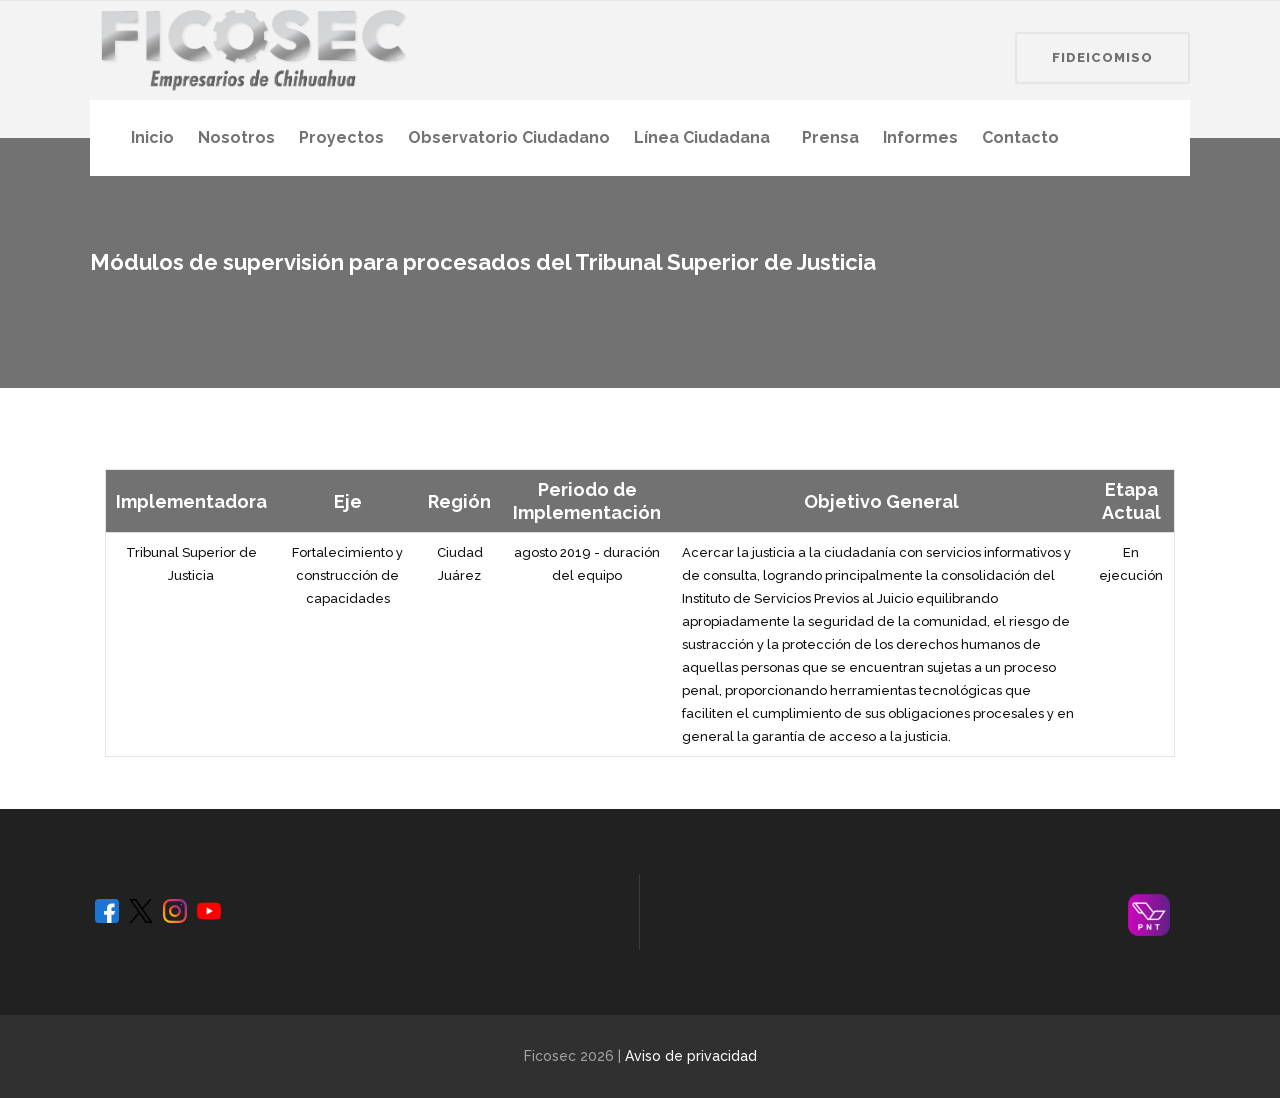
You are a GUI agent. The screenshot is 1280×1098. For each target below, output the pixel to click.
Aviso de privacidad (691, 1056)
